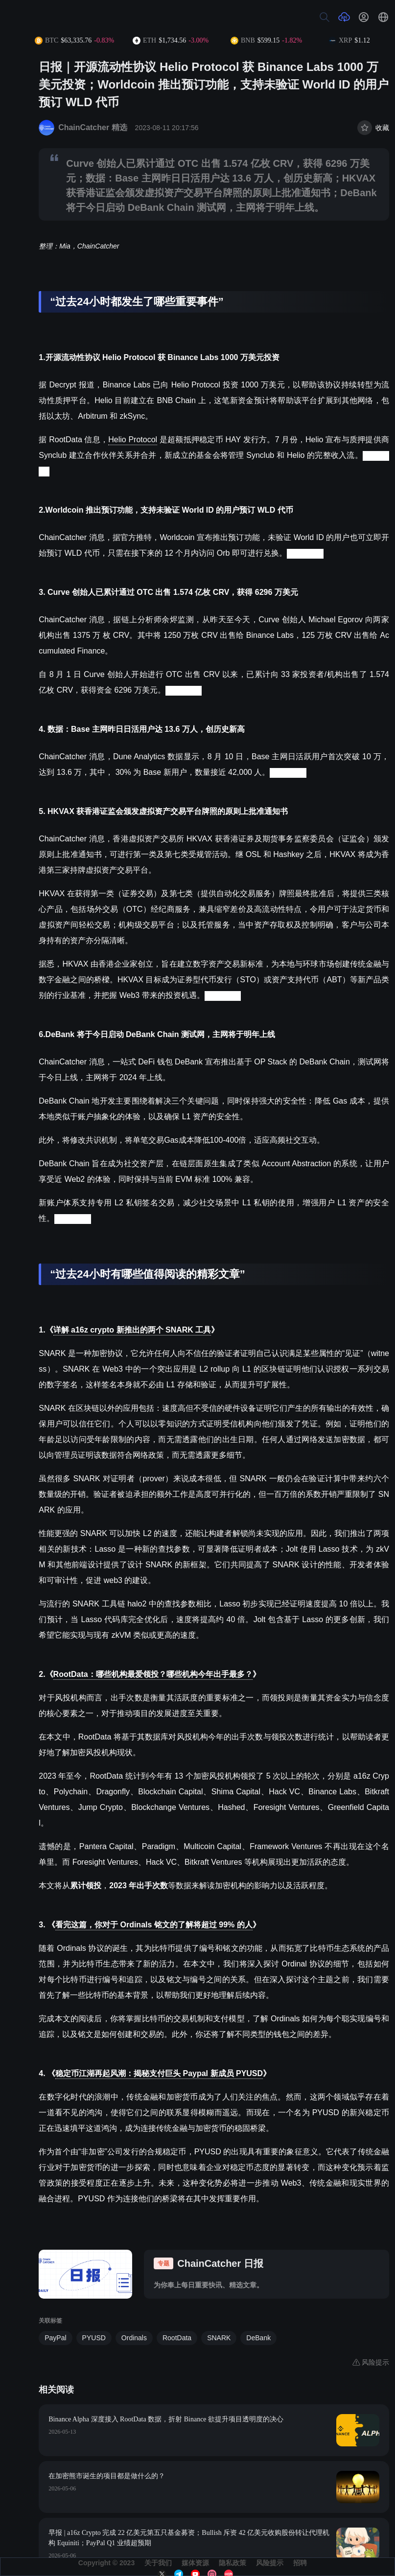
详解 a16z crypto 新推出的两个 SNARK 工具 (132, 1330)
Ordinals (134, 2338)
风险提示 (269, 2563)
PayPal (55, 2338)
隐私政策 (232, 2563)
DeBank (258, 2338)
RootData (177, 2338)
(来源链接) (305, 553)
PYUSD (94, 2338)
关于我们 (158, 2563)
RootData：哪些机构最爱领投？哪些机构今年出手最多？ (153, 1674)
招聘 (300, 2563)
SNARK (219, 2338)
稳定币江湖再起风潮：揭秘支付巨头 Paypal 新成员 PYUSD (159, 2073)
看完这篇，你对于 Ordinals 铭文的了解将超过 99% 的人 (154, 1925)
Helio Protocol (132, 439)
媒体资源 (195, 2563)
